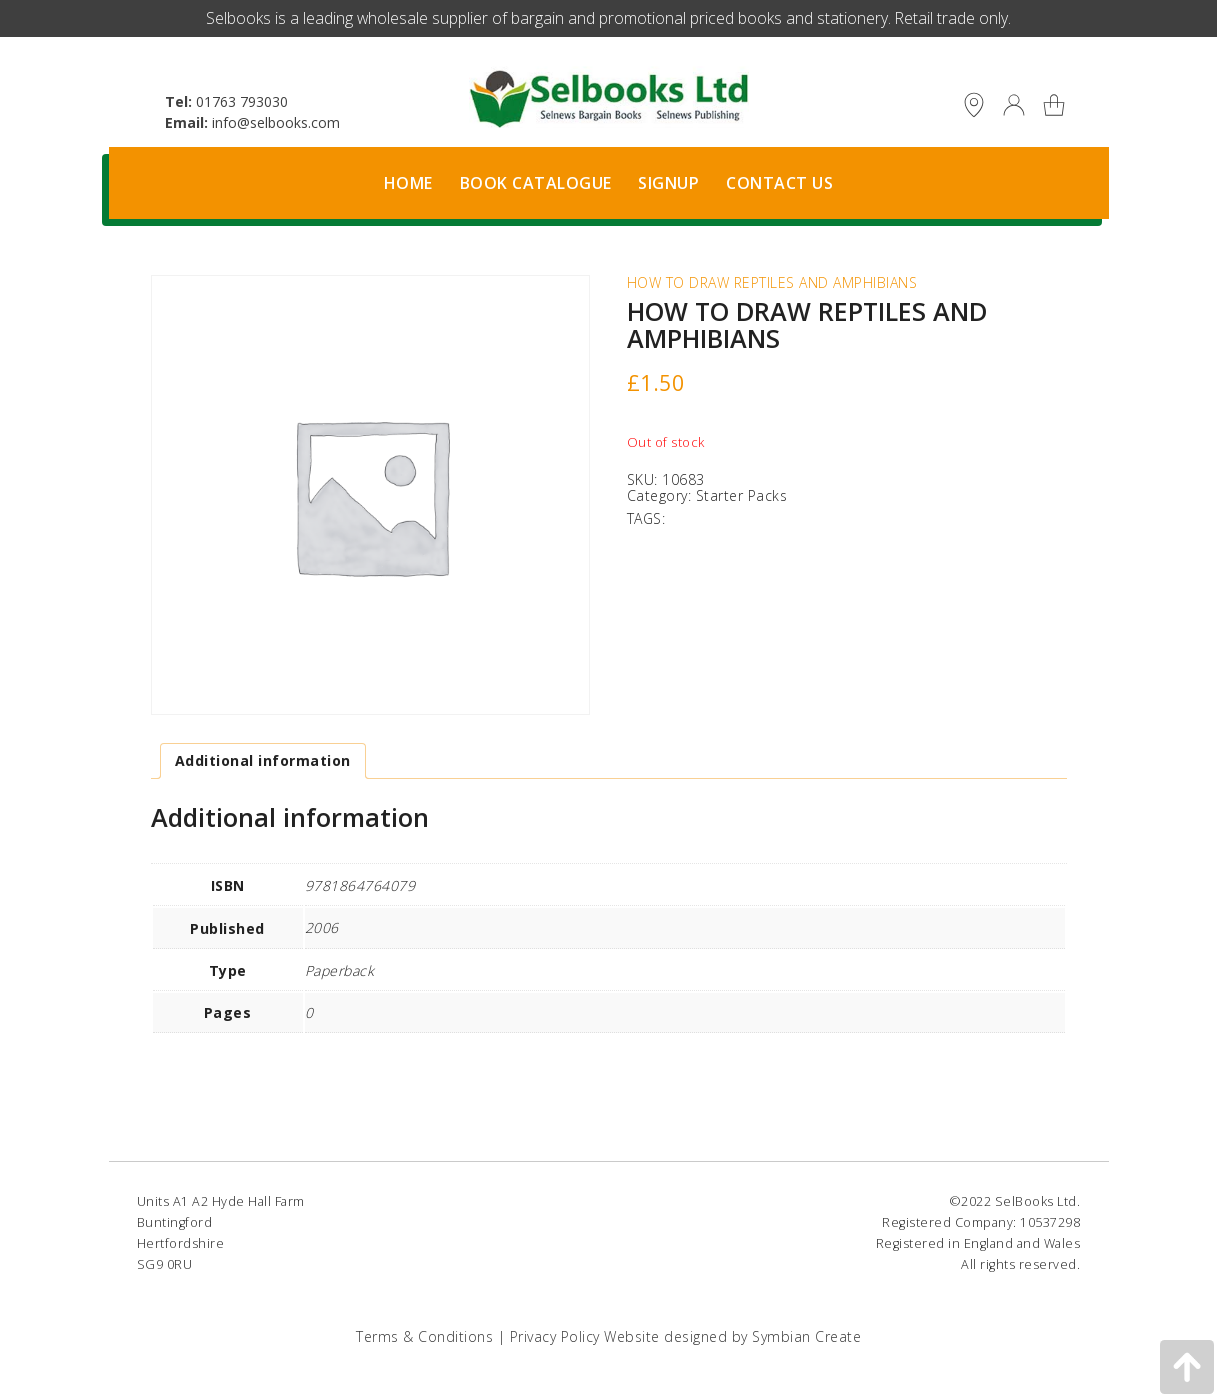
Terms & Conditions (424, 1336)
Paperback (340, 970)
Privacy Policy (555, 1336)
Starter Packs (742, 495)
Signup (668, 183)
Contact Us (779, 183)
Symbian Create (806, 1336)
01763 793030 (242, 101)
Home (408, 183)
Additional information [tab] (263, 760)
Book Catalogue (536, 183)
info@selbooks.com (276, 122)
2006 (322, 927)
